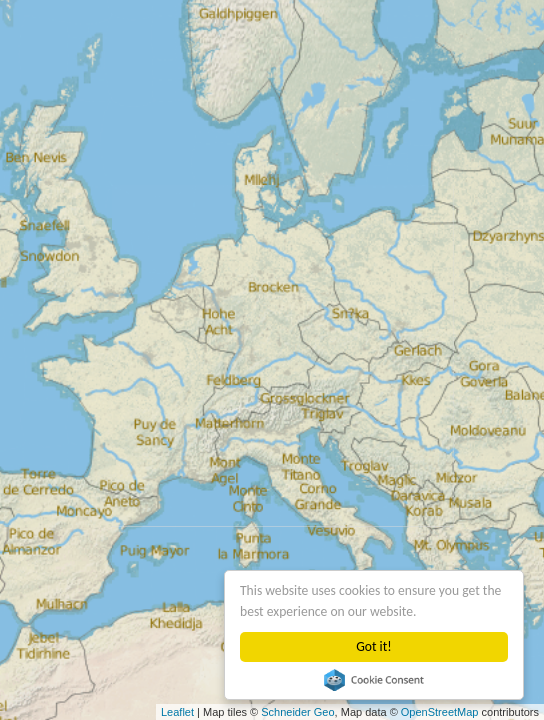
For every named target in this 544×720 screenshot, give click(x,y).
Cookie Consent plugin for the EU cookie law (374, 680)
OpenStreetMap (440, 712)
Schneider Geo (297, 712)
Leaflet (177, 712)
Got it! (373, 646)
